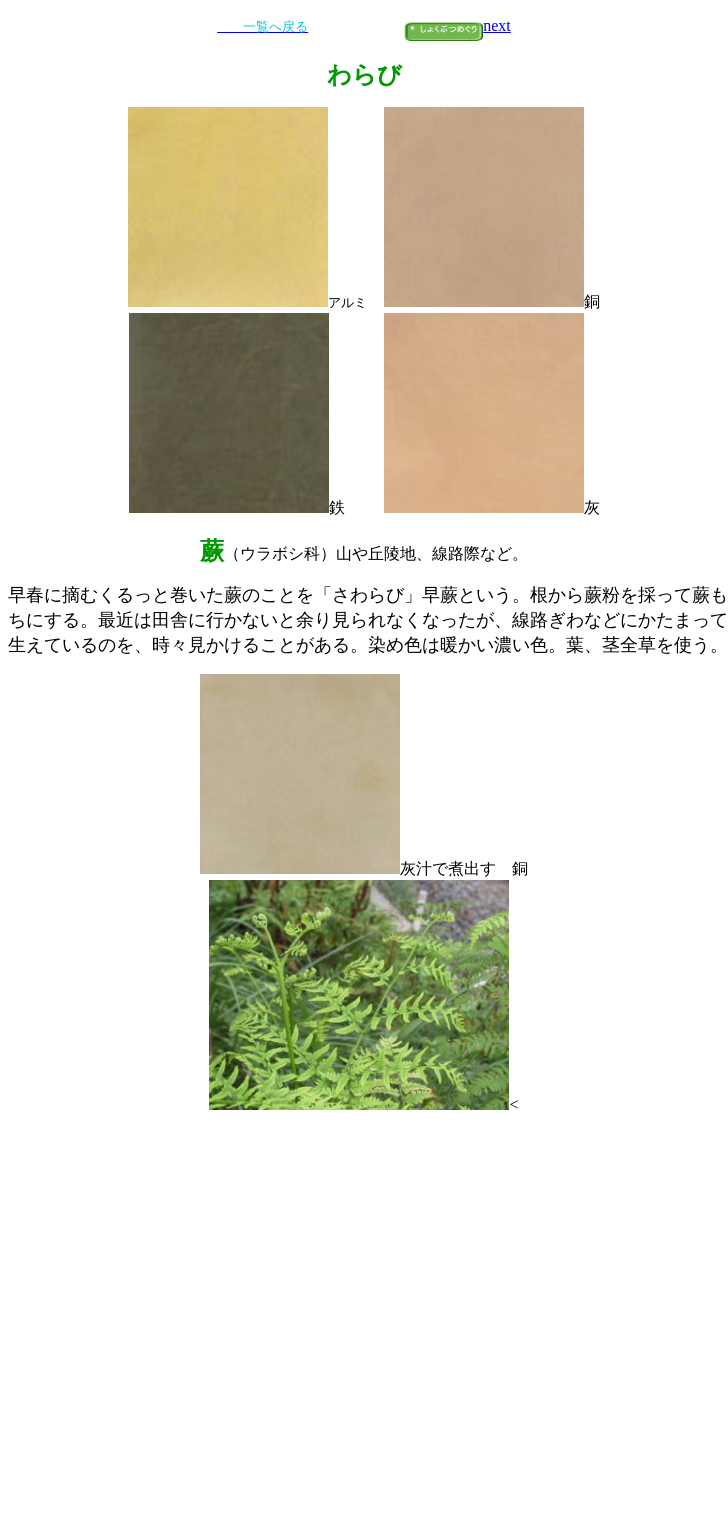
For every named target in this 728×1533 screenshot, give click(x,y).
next (497, 25)
